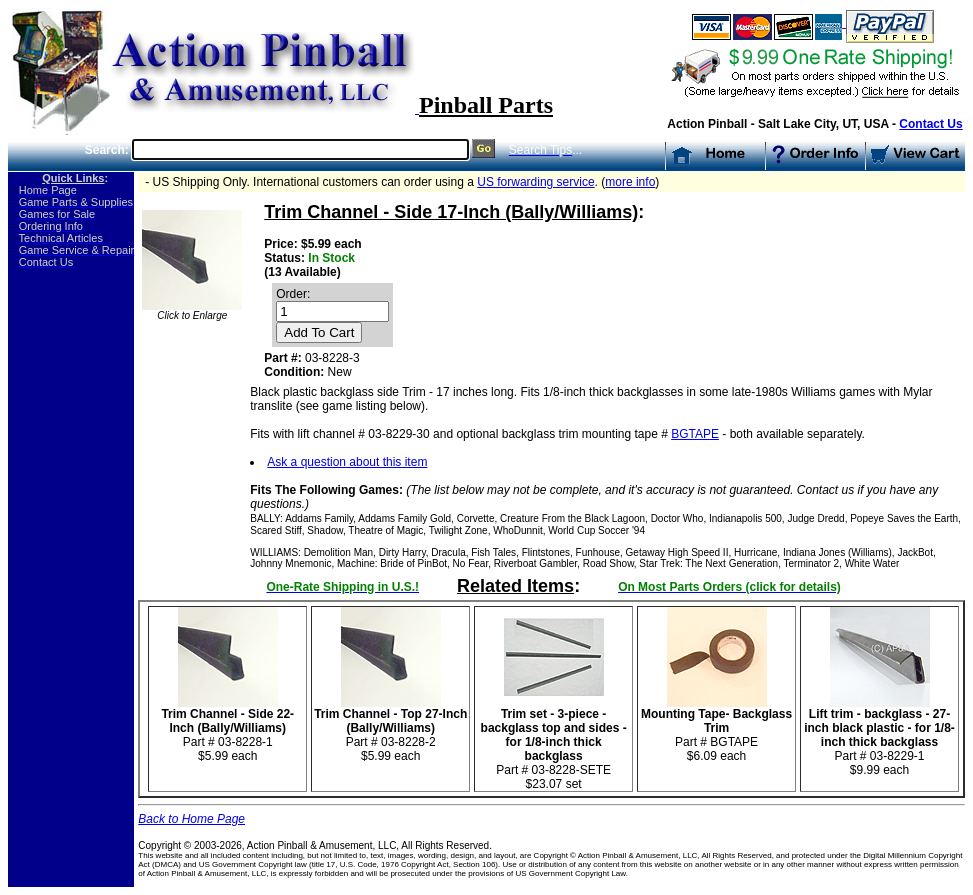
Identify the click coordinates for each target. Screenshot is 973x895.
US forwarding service (535, 182)
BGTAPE (695, 434)
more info (630, 182)
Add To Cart (319, 332)
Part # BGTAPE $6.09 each (716, 729)
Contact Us (930, 124)
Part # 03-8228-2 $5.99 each (390, 729)
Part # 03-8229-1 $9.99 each (879, 736)
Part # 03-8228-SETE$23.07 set (554, 743)
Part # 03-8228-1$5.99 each (227, 729)
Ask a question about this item (347, 462)
